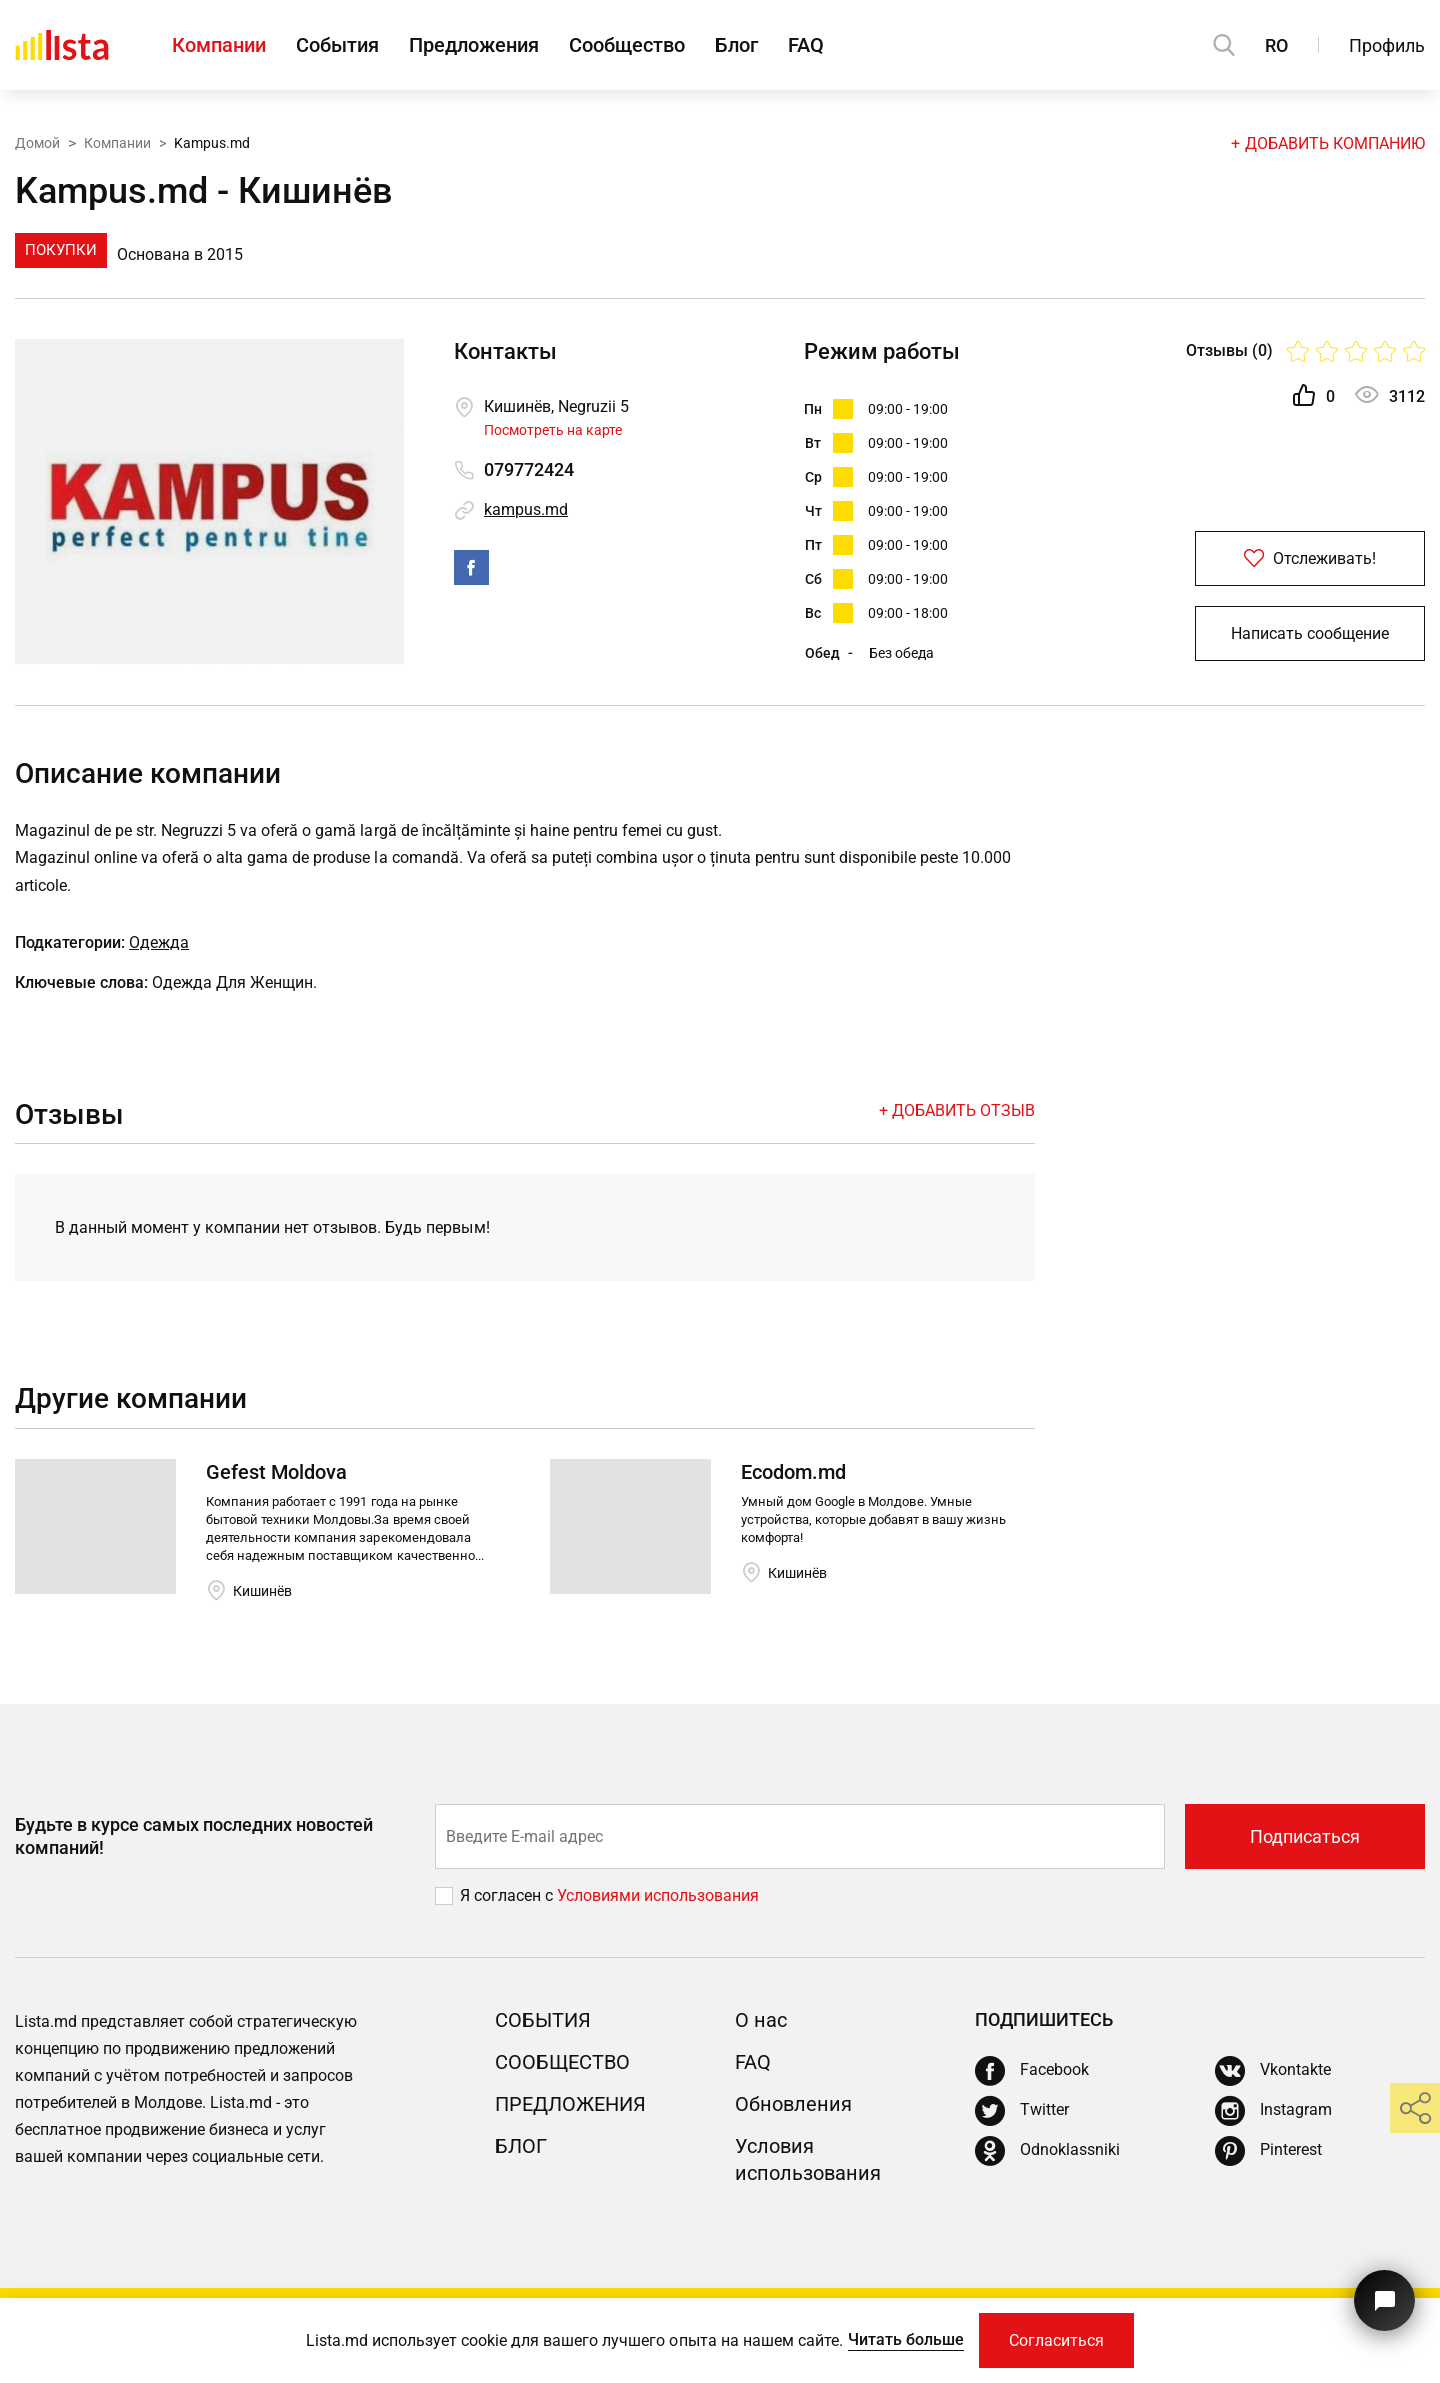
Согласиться (1056, 2340)
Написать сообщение (1310, 633)
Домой (37, 143)
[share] (1415, 2108)
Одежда (159, 942)
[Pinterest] (1268, 2151)
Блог (736, 45)
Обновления (793, 2104)
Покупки (61, 250)
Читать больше (906, 2339)
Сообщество (627, 45)
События (337, 45)
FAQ (806, 45)
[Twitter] (1022, 2111)
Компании (219, 45)
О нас (761, 2020)
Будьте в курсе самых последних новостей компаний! (194, 1836)
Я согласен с (508, 1895)
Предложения (474, 45)
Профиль (1387, 45)
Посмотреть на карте (553, 430)
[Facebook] (1032, 2071)
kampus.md (526, 509)
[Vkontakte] (1273, 2071)
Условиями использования (658, 1895)
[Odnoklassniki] (1047, 2151)
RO (1276, 45)
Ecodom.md (793, 1472)
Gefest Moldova (276, 1472)
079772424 (529, 469)
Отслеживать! (1310, 558)
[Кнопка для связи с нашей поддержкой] (1384, 2300)
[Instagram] (1273, 2111)
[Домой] (62, 45)
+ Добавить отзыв (957, 1110)
